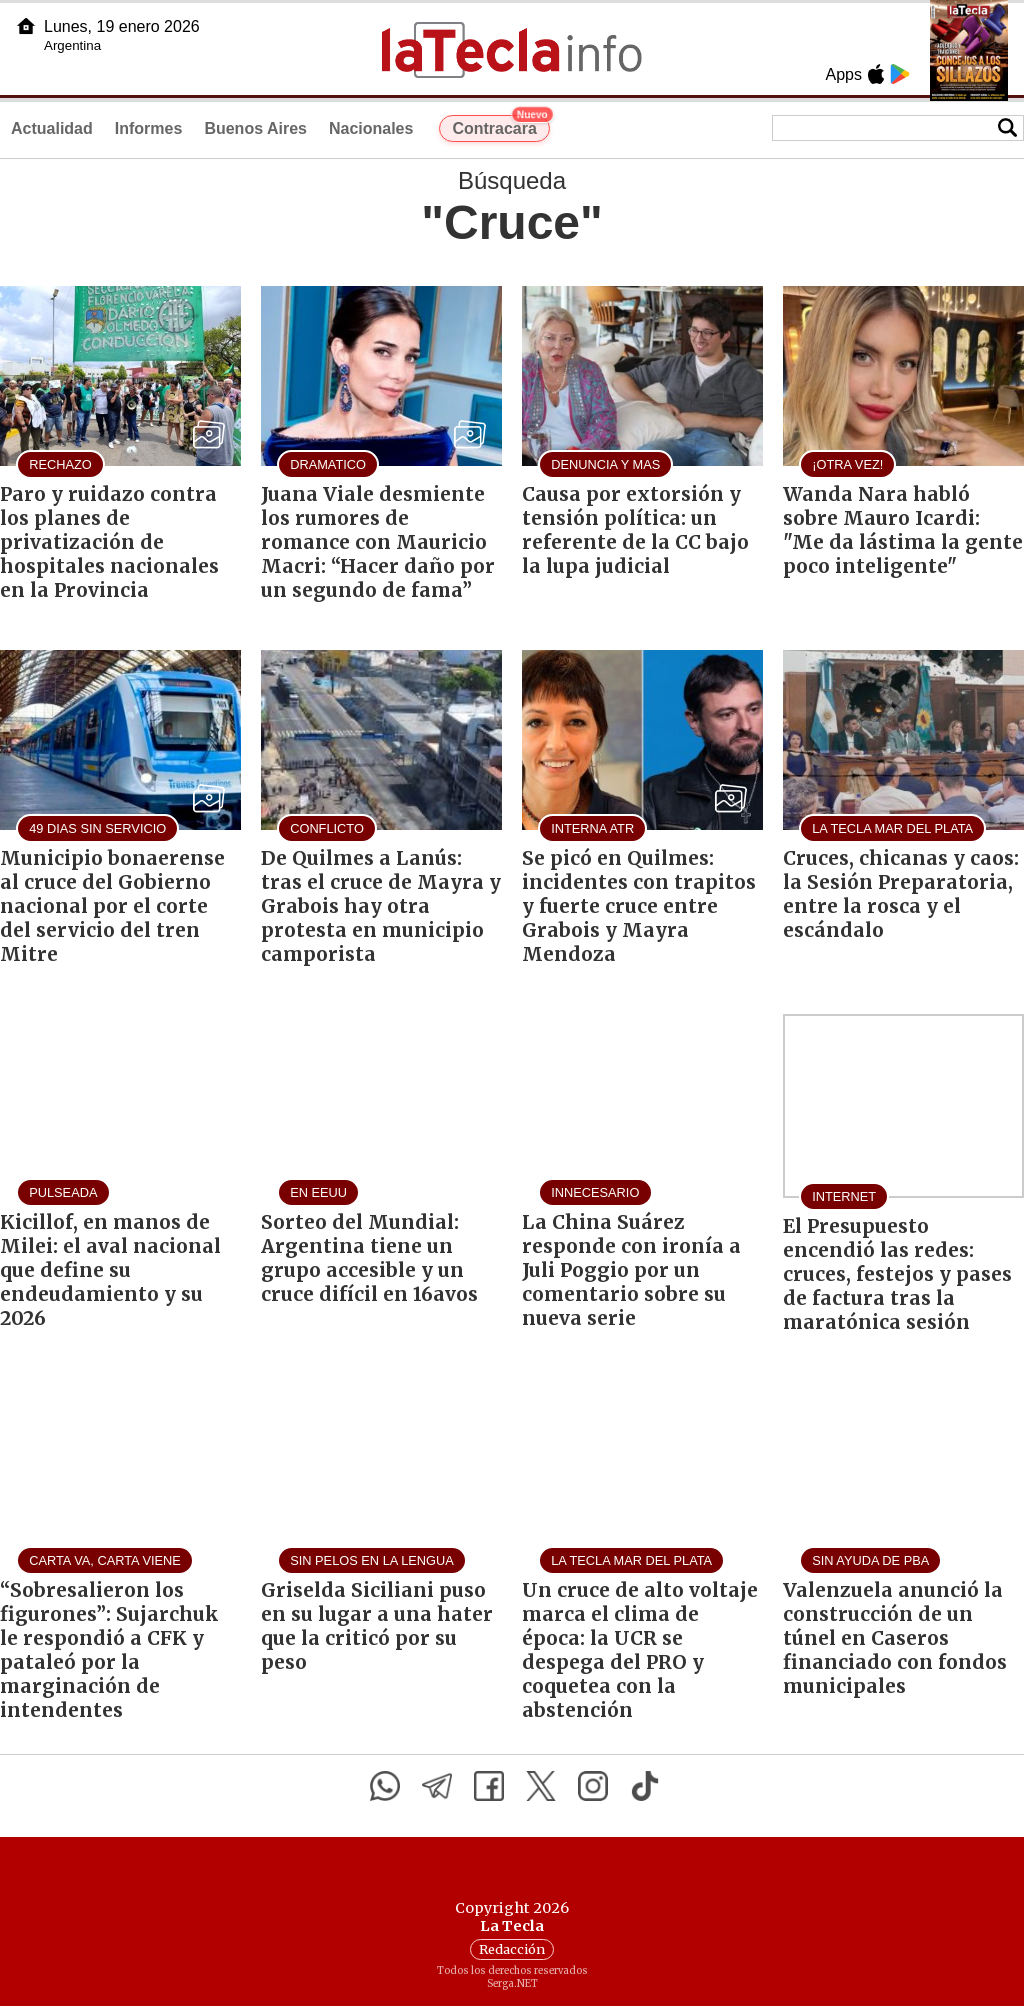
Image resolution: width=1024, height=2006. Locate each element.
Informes (149, 128)
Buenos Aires (255, 128)
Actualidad (52, 128)
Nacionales (371, 128)
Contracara (500, 126)
